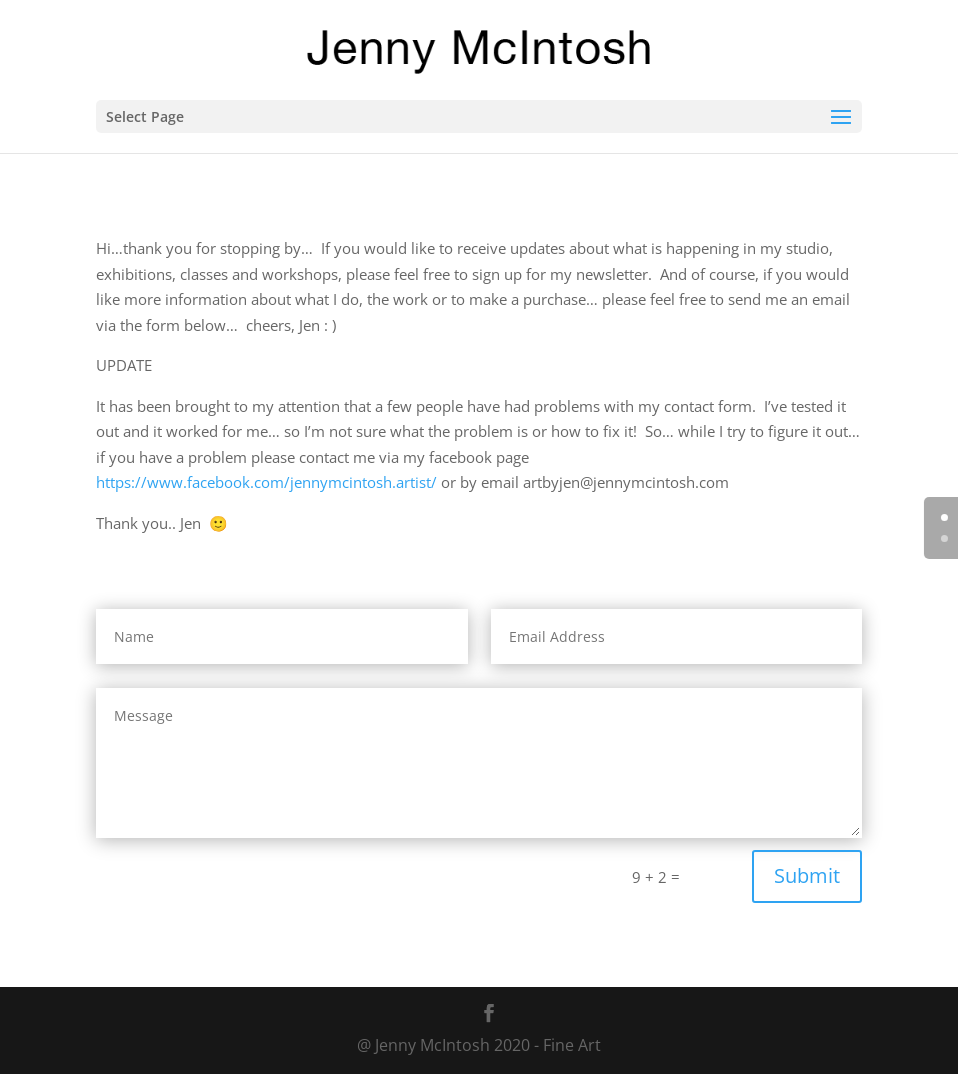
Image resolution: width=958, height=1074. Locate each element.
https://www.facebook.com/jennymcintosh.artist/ (266, 482)
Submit (807, 875)
